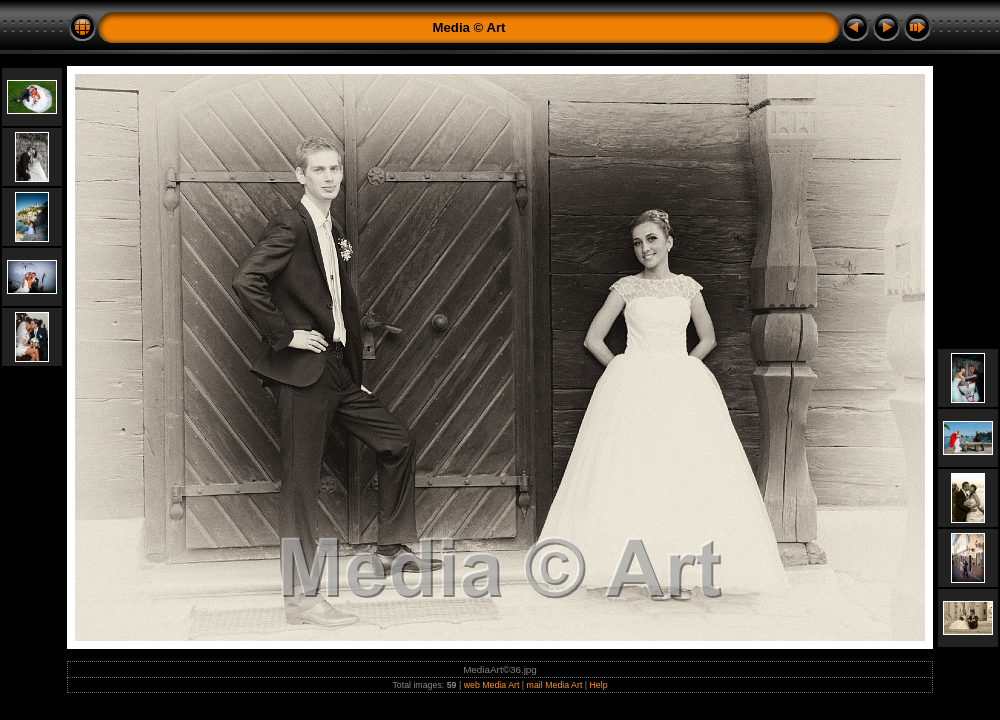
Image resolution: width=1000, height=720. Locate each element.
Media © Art (469, 27)
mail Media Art (555, 685)
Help (599, 685)
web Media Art (492, 685)
